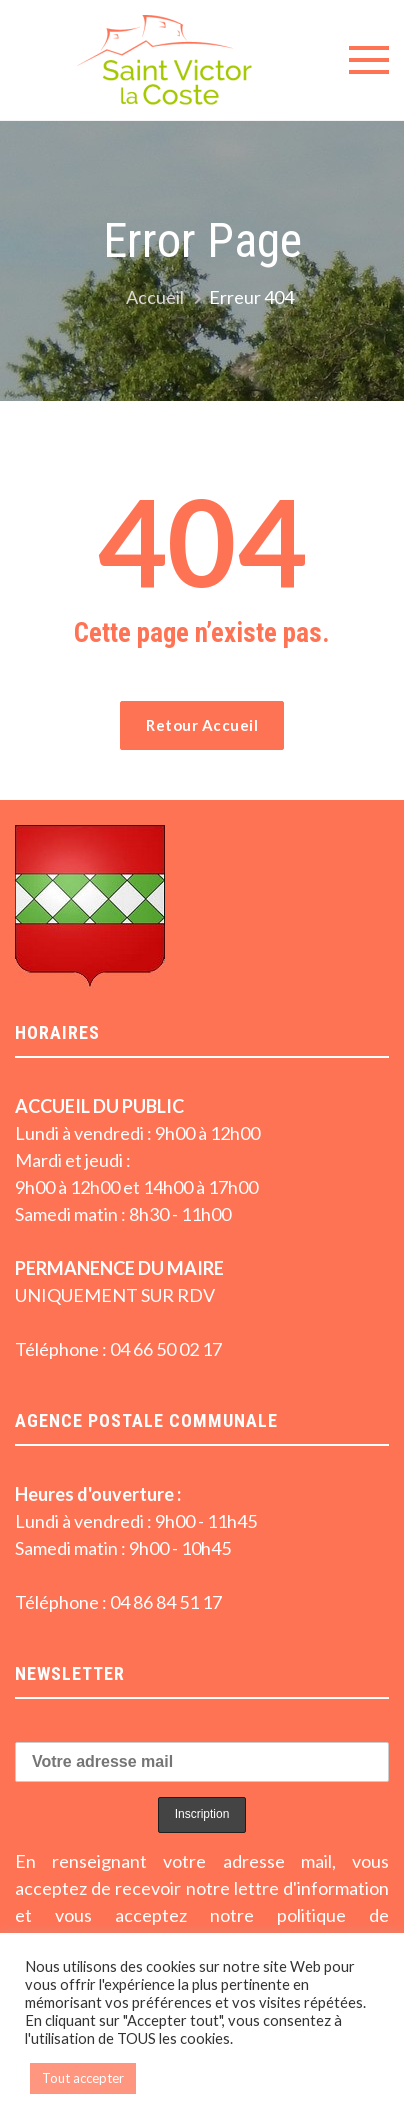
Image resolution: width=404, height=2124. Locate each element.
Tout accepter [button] (83, 2078)
